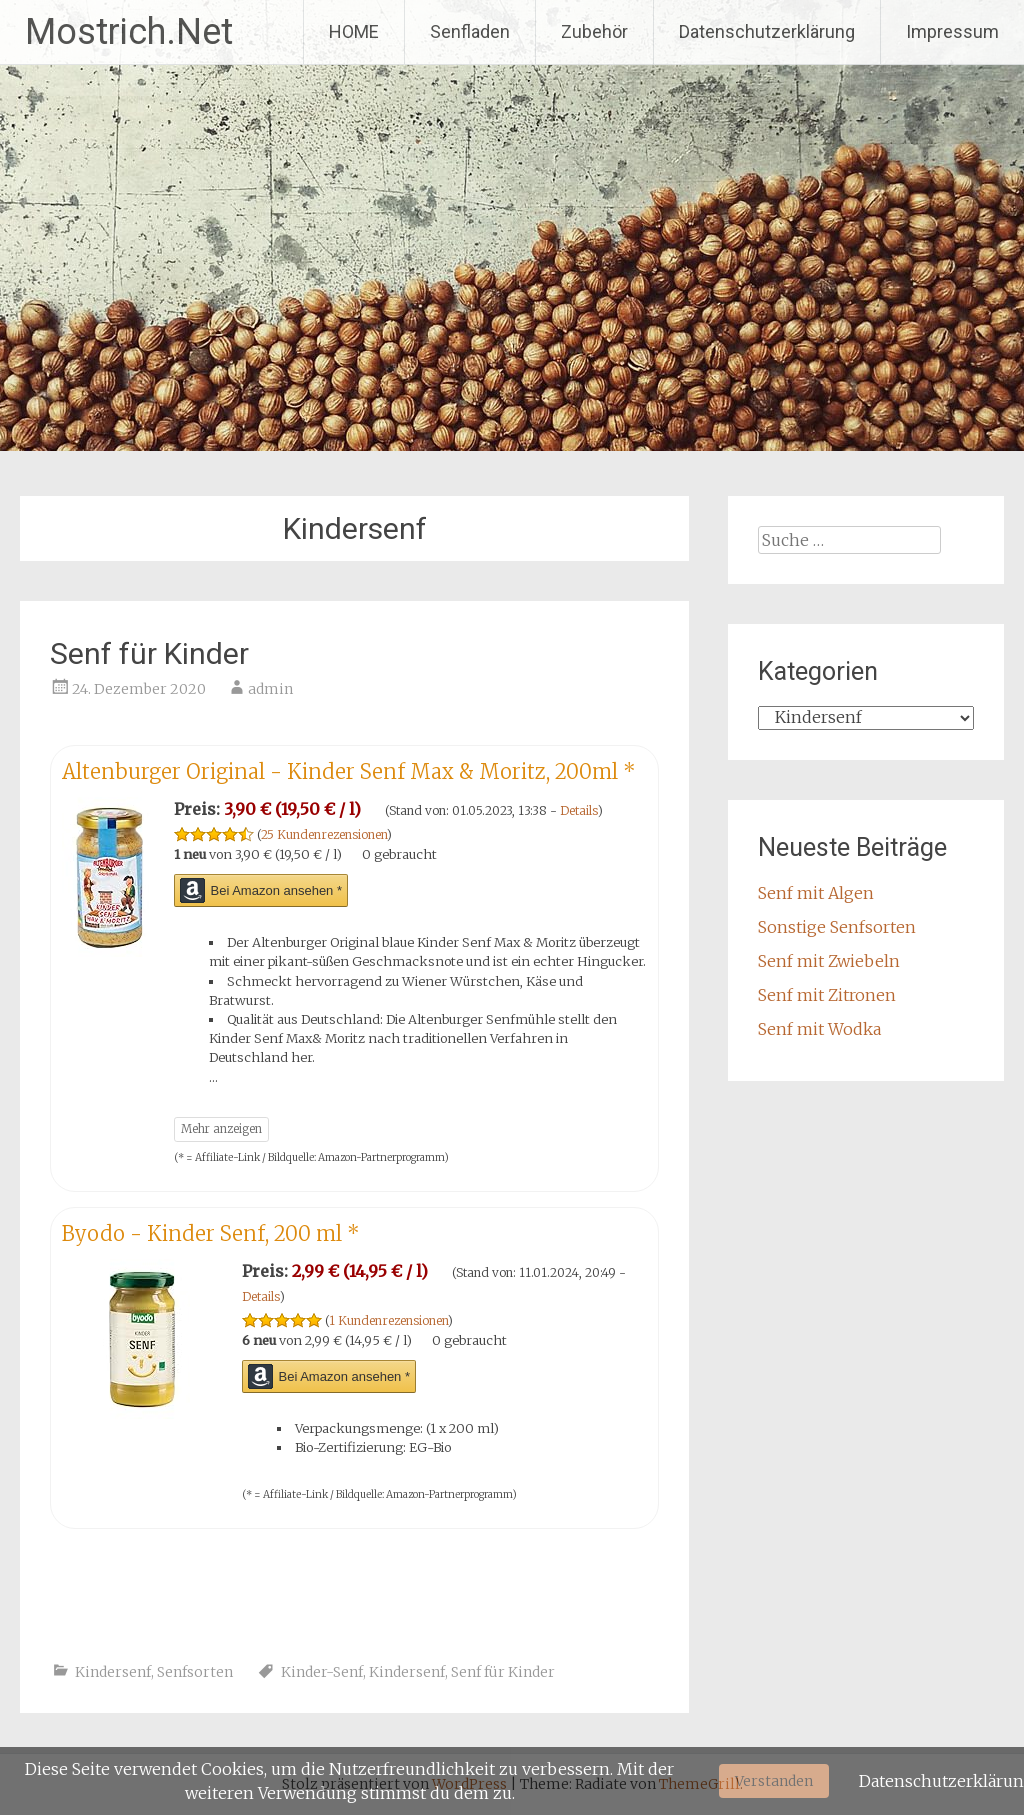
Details (579, 810)
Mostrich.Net (129, 32)
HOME (354, 31)
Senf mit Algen (816, 893)
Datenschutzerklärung (767, 31)
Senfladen (470, 31)
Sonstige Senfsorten (837, 927)
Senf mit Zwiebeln (829, 961)
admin (270, 689)
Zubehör (594, 31)
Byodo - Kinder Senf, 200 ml (211, 1233)
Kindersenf (113, 1672)
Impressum (952, 31)
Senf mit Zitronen (827, 995)
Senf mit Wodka (819, 1029)
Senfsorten (195, 1672)
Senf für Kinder (149, 653)
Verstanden (774, 1781)
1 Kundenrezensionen (388, 1320)
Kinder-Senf (322, 1672)
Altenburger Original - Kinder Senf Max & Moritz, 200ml (349, 771)
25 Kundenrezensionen (324, 834)
